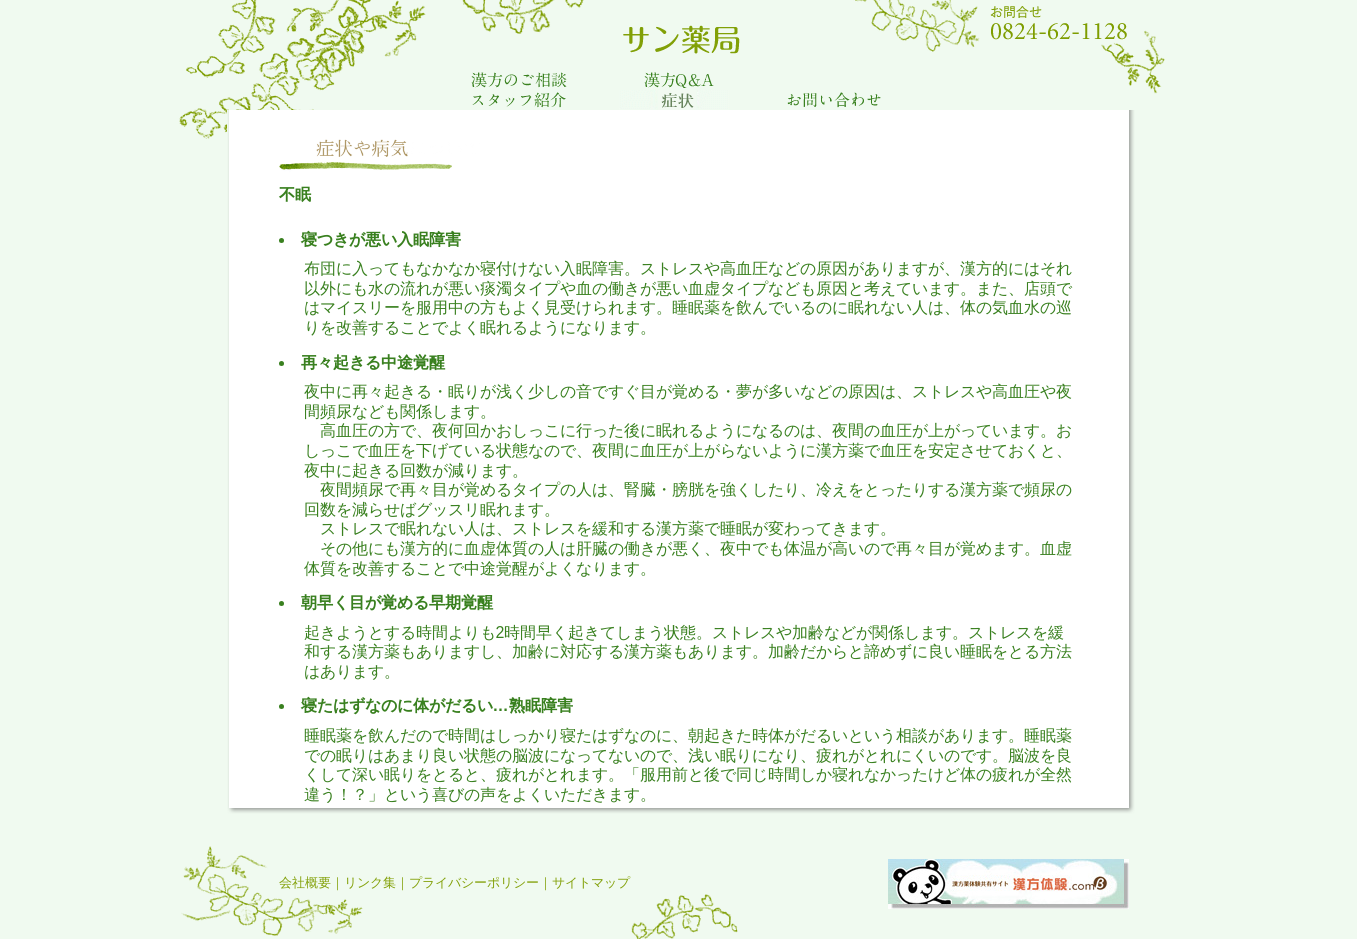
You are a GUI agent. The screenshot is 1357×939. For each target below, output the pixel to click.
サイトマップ (591, 882)
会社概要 (305, 882)
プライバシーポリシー (474, 882)
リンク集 (370, 882)
